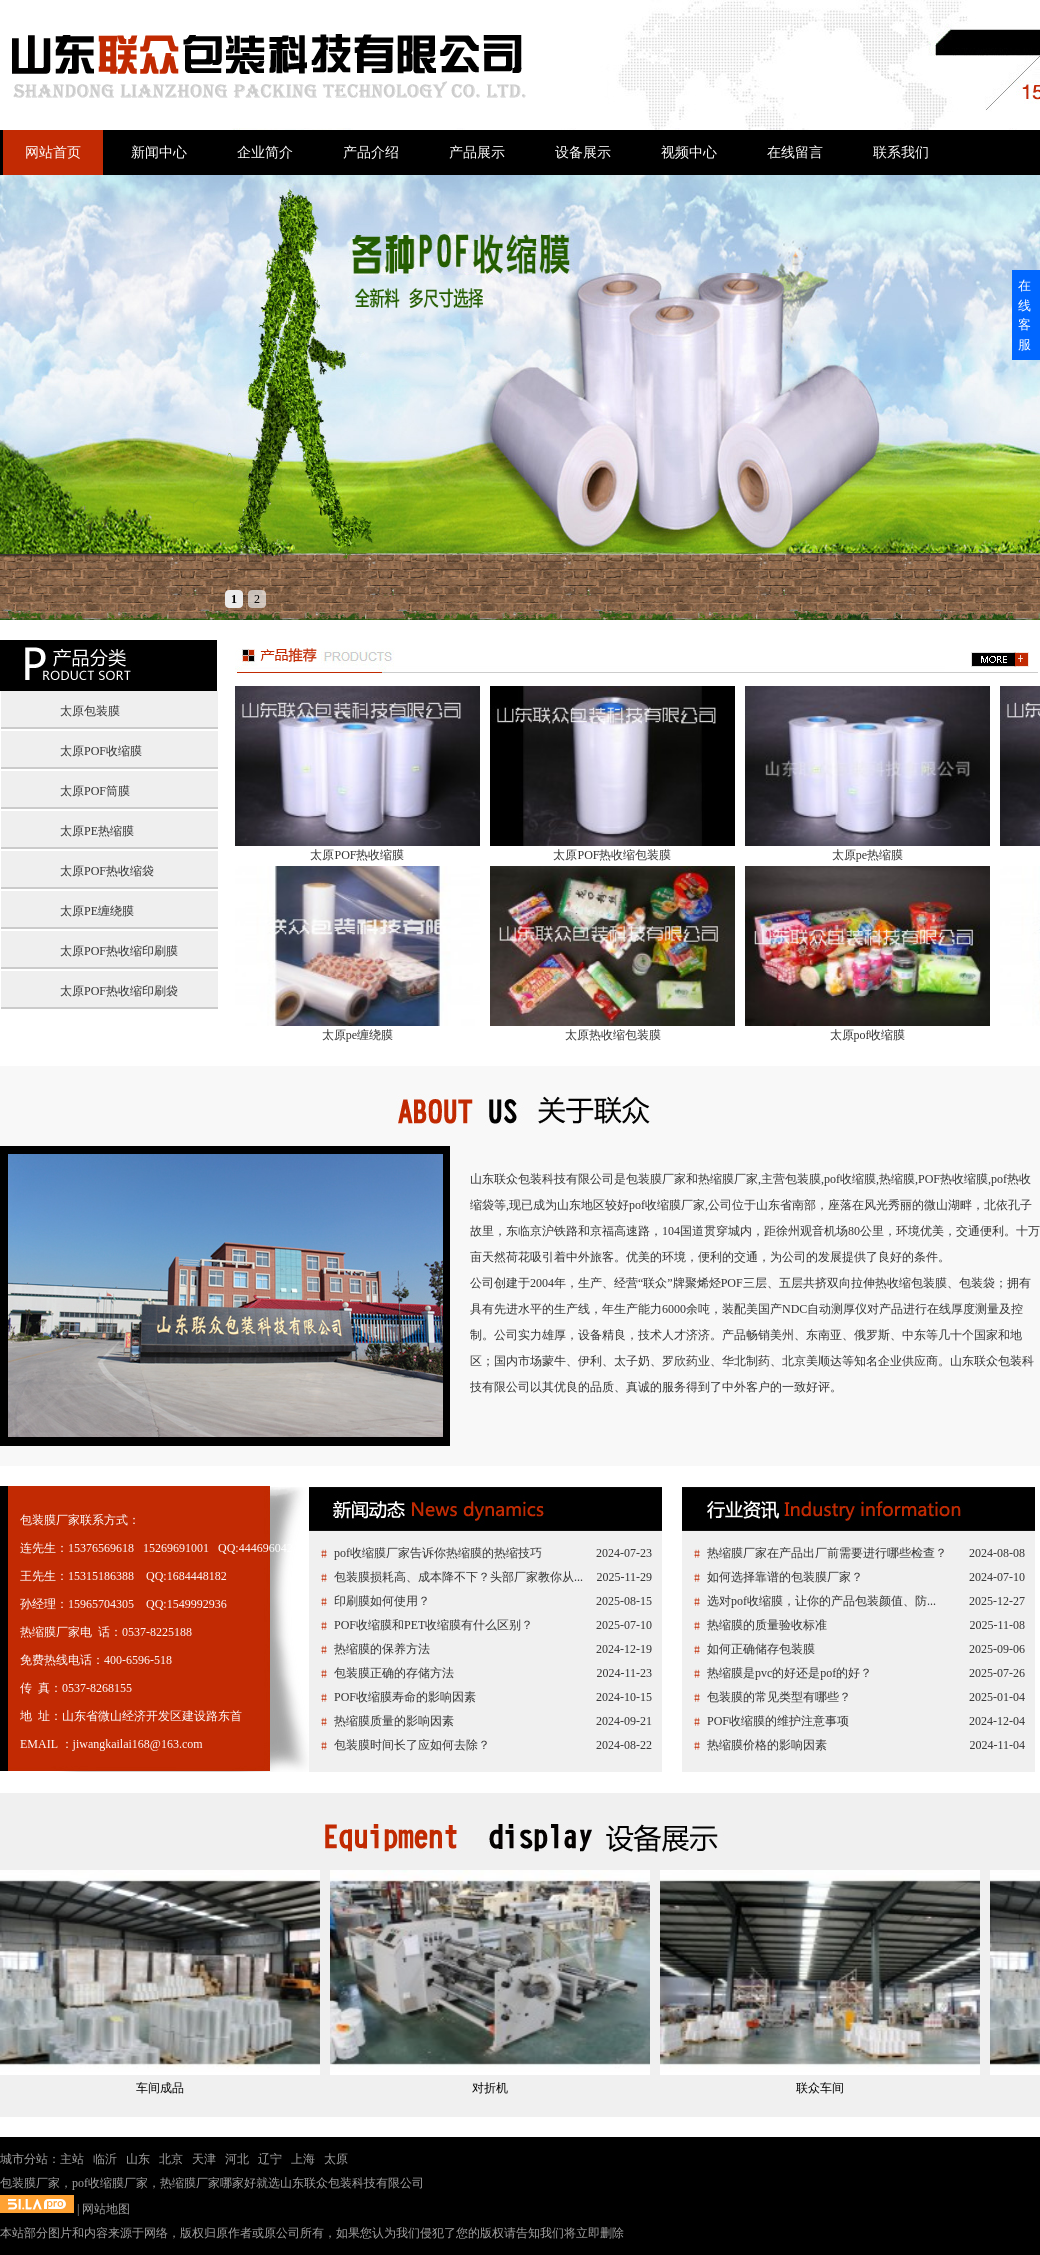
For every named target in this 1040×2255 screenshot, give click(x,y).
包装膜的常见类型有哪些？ (779, 1697)
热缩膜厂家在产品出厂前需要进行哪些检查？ (827, 1553)
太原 (336, 2159)
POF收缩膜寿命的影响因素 (405, 1697)
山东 (138, 2159)
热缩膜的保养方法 (382, 1649)
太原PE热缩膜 (97, 831)
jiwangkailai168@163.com (138, 1744)
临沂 (105, 2159)
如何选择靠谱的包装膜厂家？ (785, 1577)
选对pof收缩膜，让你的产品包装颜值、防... (821, 1601)
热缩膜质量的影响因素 (394, 1721)
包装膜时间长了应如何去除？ (412, 1745)
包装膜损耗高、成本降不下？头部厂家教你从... (458, 1577)
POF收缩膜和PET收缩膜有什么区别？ (433, 1625)
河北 (237, 2159)
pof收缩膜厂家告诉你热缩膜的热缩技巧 (438, 1553)
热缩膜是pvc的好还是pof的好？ (789, 1673)
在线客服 (1024, 315)
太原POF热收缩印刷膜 (119, 951)
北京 (171, 2159)
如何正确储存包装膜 (761, 1649)
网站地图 (106, 2209)
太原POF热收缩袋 (107, 871)
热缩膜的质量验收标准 (767, 1625)
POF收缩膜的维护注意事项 (778, 1721)
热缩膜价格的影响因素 (767, 1745)
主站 (72, 2159)
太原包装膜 (90, 711)
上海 (303, 2159)
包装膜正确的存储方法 (394, 1673)
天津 (204, 2159)
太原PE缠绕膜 (97, 911)
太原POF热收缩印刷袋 (119, 991)
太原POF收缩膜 (101, 751)
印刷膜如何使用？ (382, 1601)
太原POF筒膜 (95, 791)
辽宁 (270, 2159)
